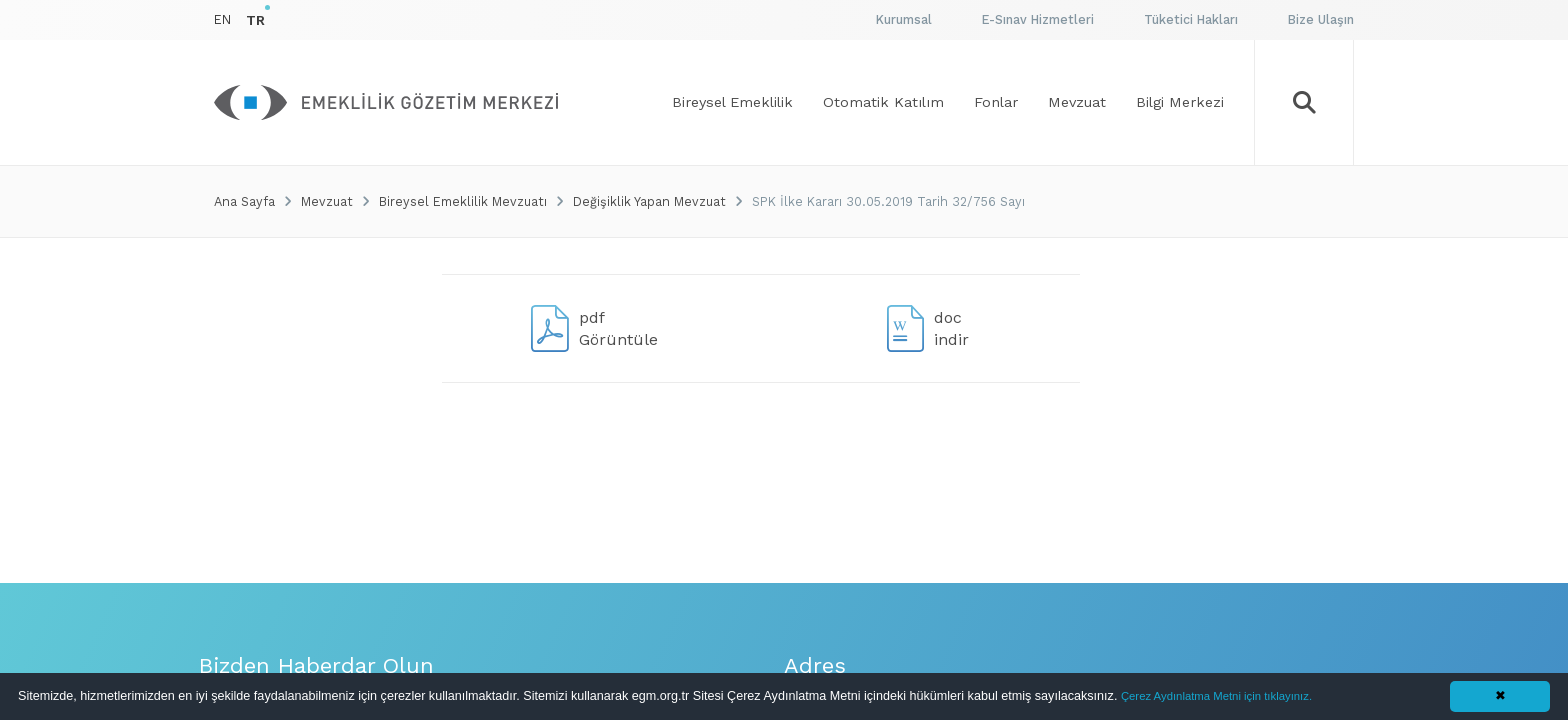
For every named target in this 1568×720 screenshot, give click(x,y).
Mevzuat (327, 201)
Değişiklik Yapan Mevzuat (649, 201)
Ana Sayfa (244, 201)
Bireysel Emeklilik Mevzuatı (463, 201)
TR (255, 20)
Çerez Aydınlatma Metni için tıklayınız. (1216, 696)
